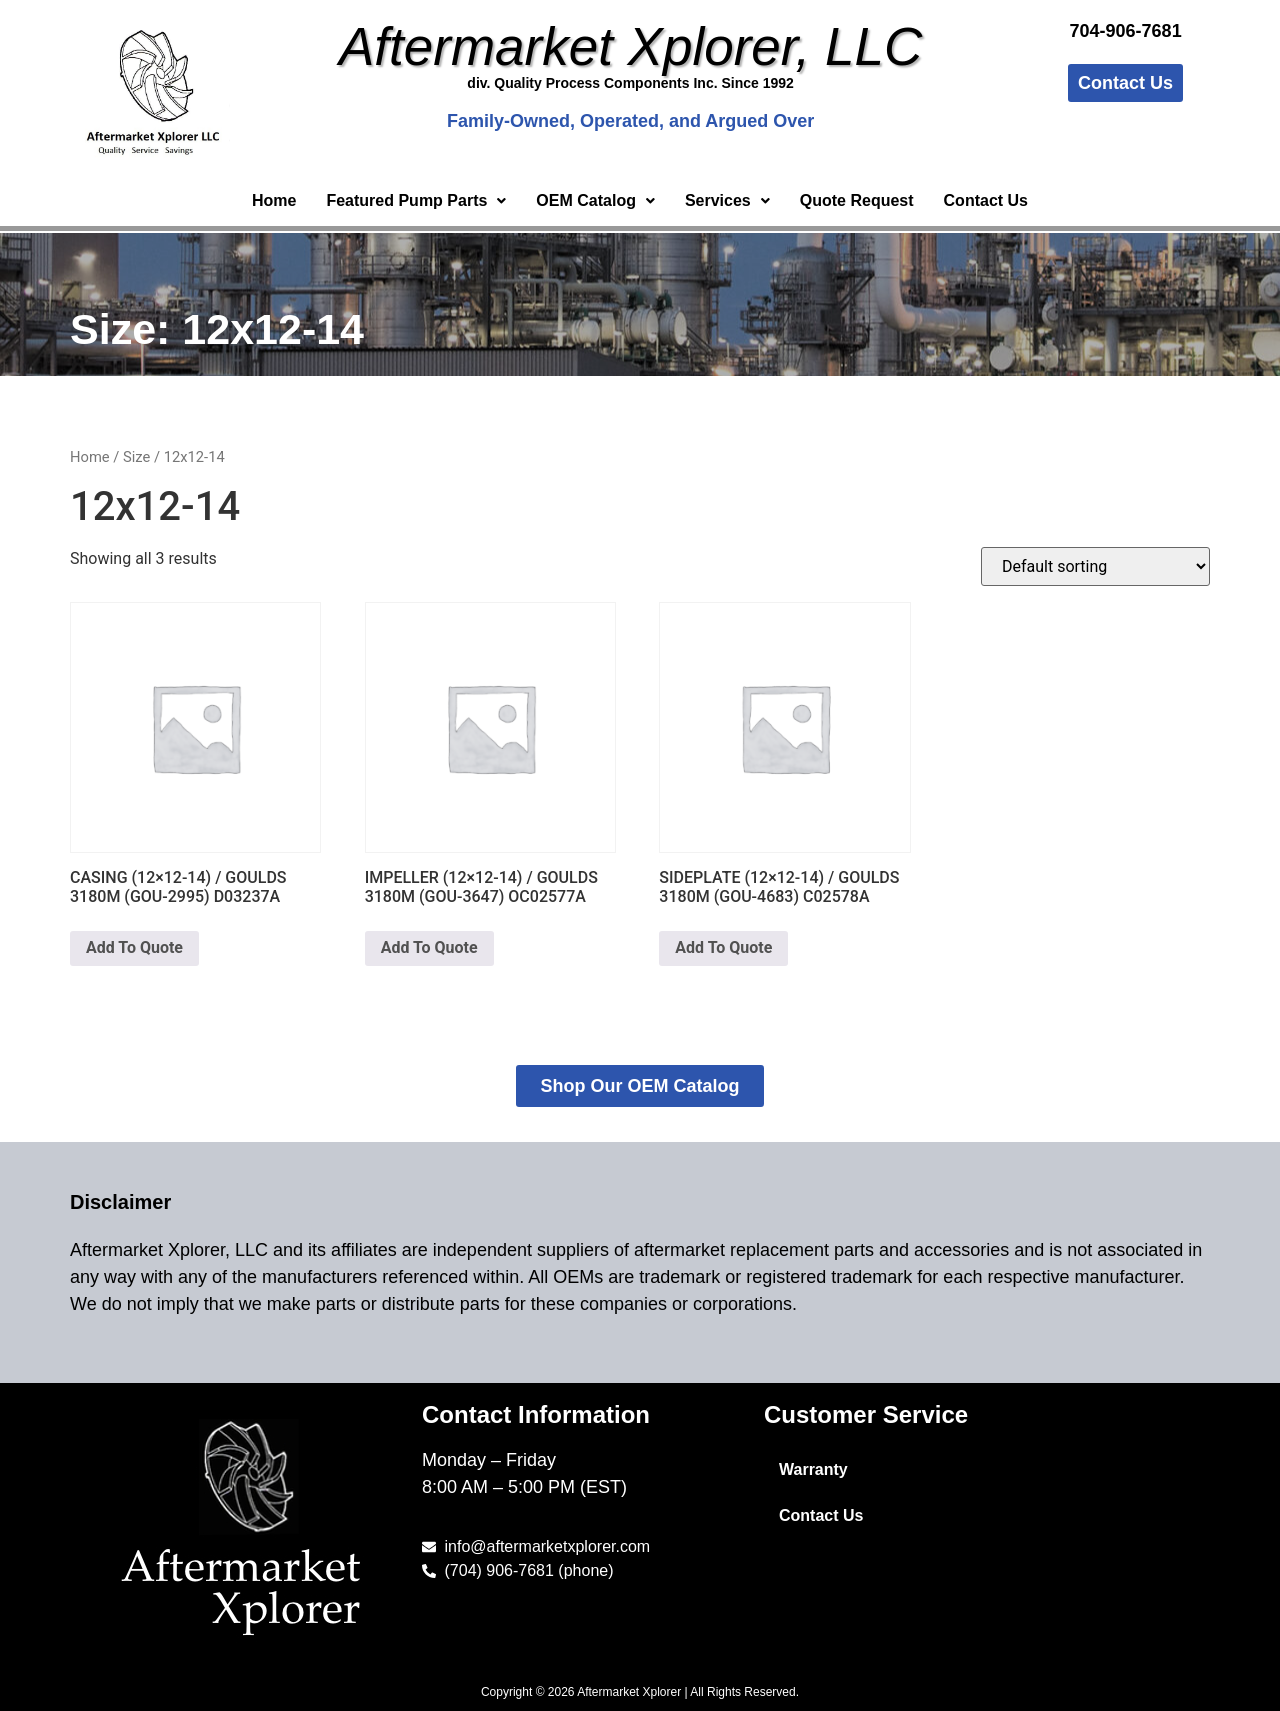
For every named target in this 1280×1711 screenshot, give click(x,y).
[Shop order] (1095, 566)
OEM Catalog (595, 200)
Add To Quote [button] (134, 947)
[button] (416, 201)
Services (727, 200)
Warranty (813, 1469)
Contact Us (986, 200)
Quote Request (857, 200)
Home (274, 200)
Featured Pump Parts (416, 200)
